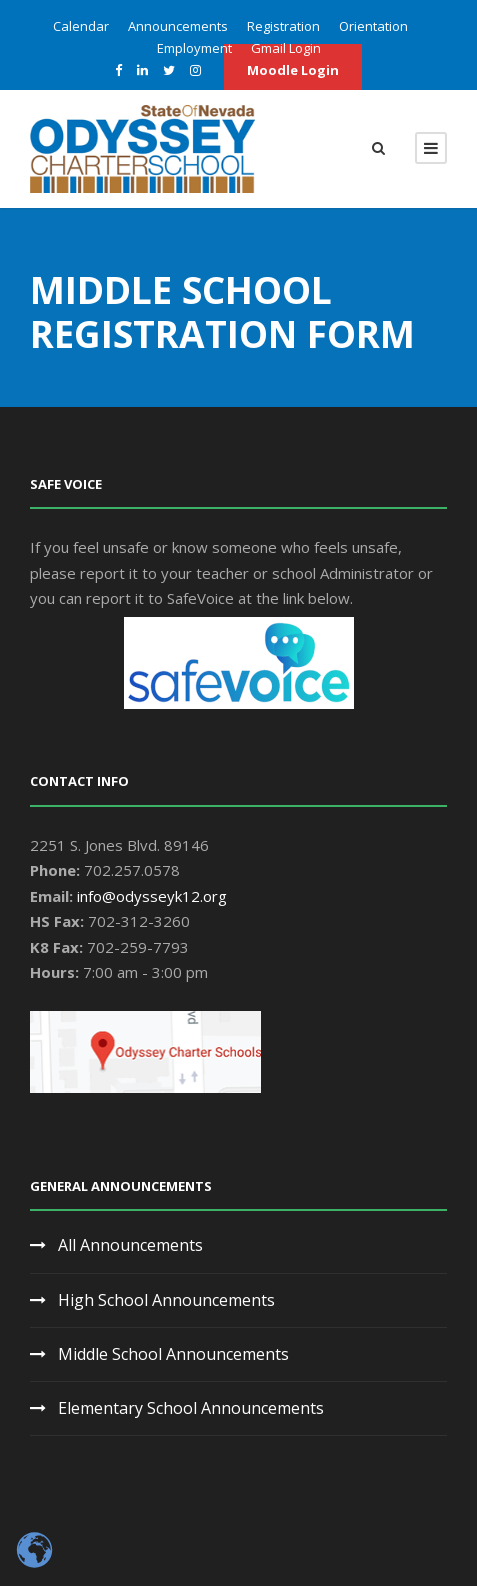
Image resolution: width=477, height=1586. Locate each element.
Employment (194, 48)
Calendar (81, 26)
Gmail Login (286, 48)
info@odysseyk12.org (152, 896)
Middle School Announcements (173, 1354)
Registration (283, 26)
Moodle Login (293, 70)
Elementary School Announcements (191, 1408)
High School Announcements (166, 1300)
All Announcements (130, 1245)
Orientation (373, 26)
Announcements (178, 26)
